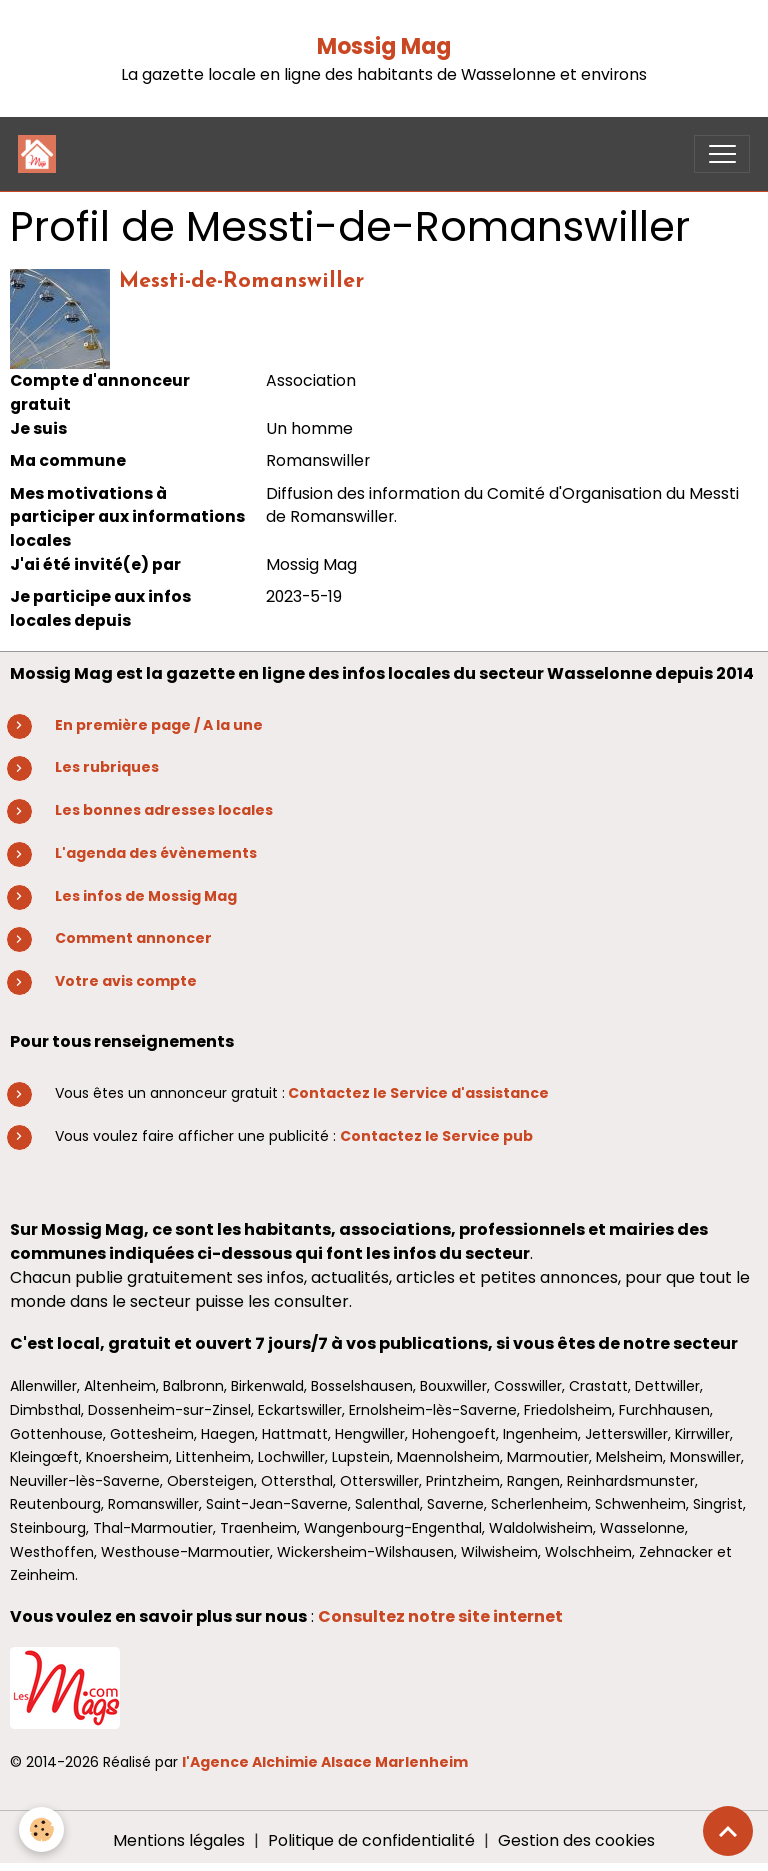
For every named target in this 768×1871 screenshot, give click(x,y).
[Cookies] (42, 1829)
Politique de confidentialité (371, 1840)
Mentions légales (179, 1840)
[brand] (41, 154)
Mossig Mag (384, 46)
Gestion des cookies (576, 1840)
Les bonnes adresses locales (164, 810)
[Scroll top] (728, 1831)
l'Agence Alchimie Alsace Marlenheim (325, 1762)
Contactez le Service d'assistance (418, 1093)
